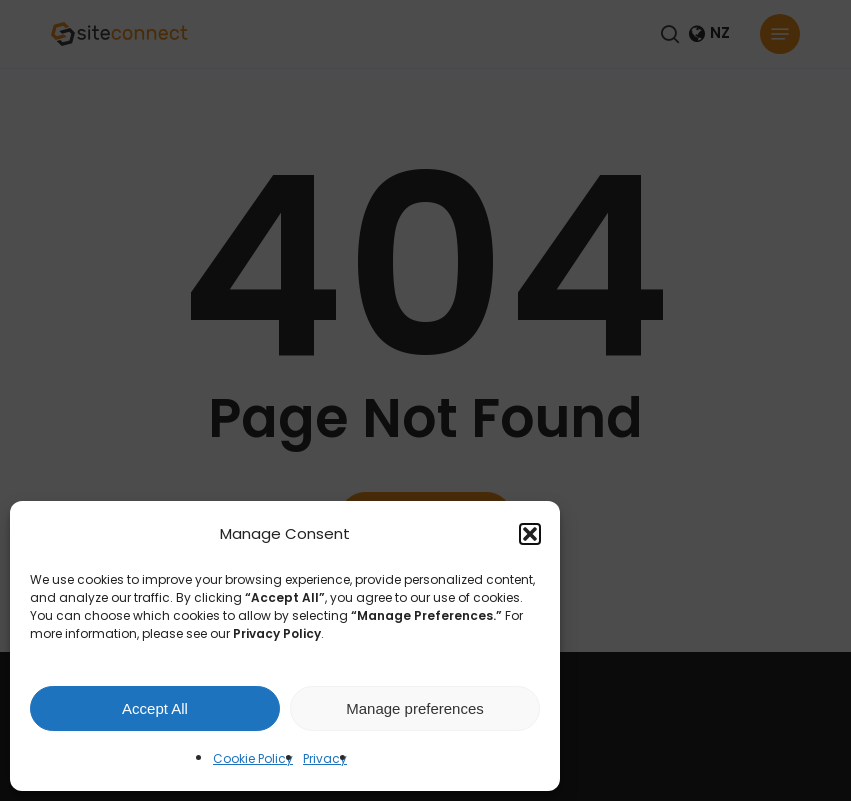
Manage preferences (415, 708)
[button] (530, 534)
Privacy (325, 758)
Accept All (155, 708)
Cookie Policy (253, 758)
